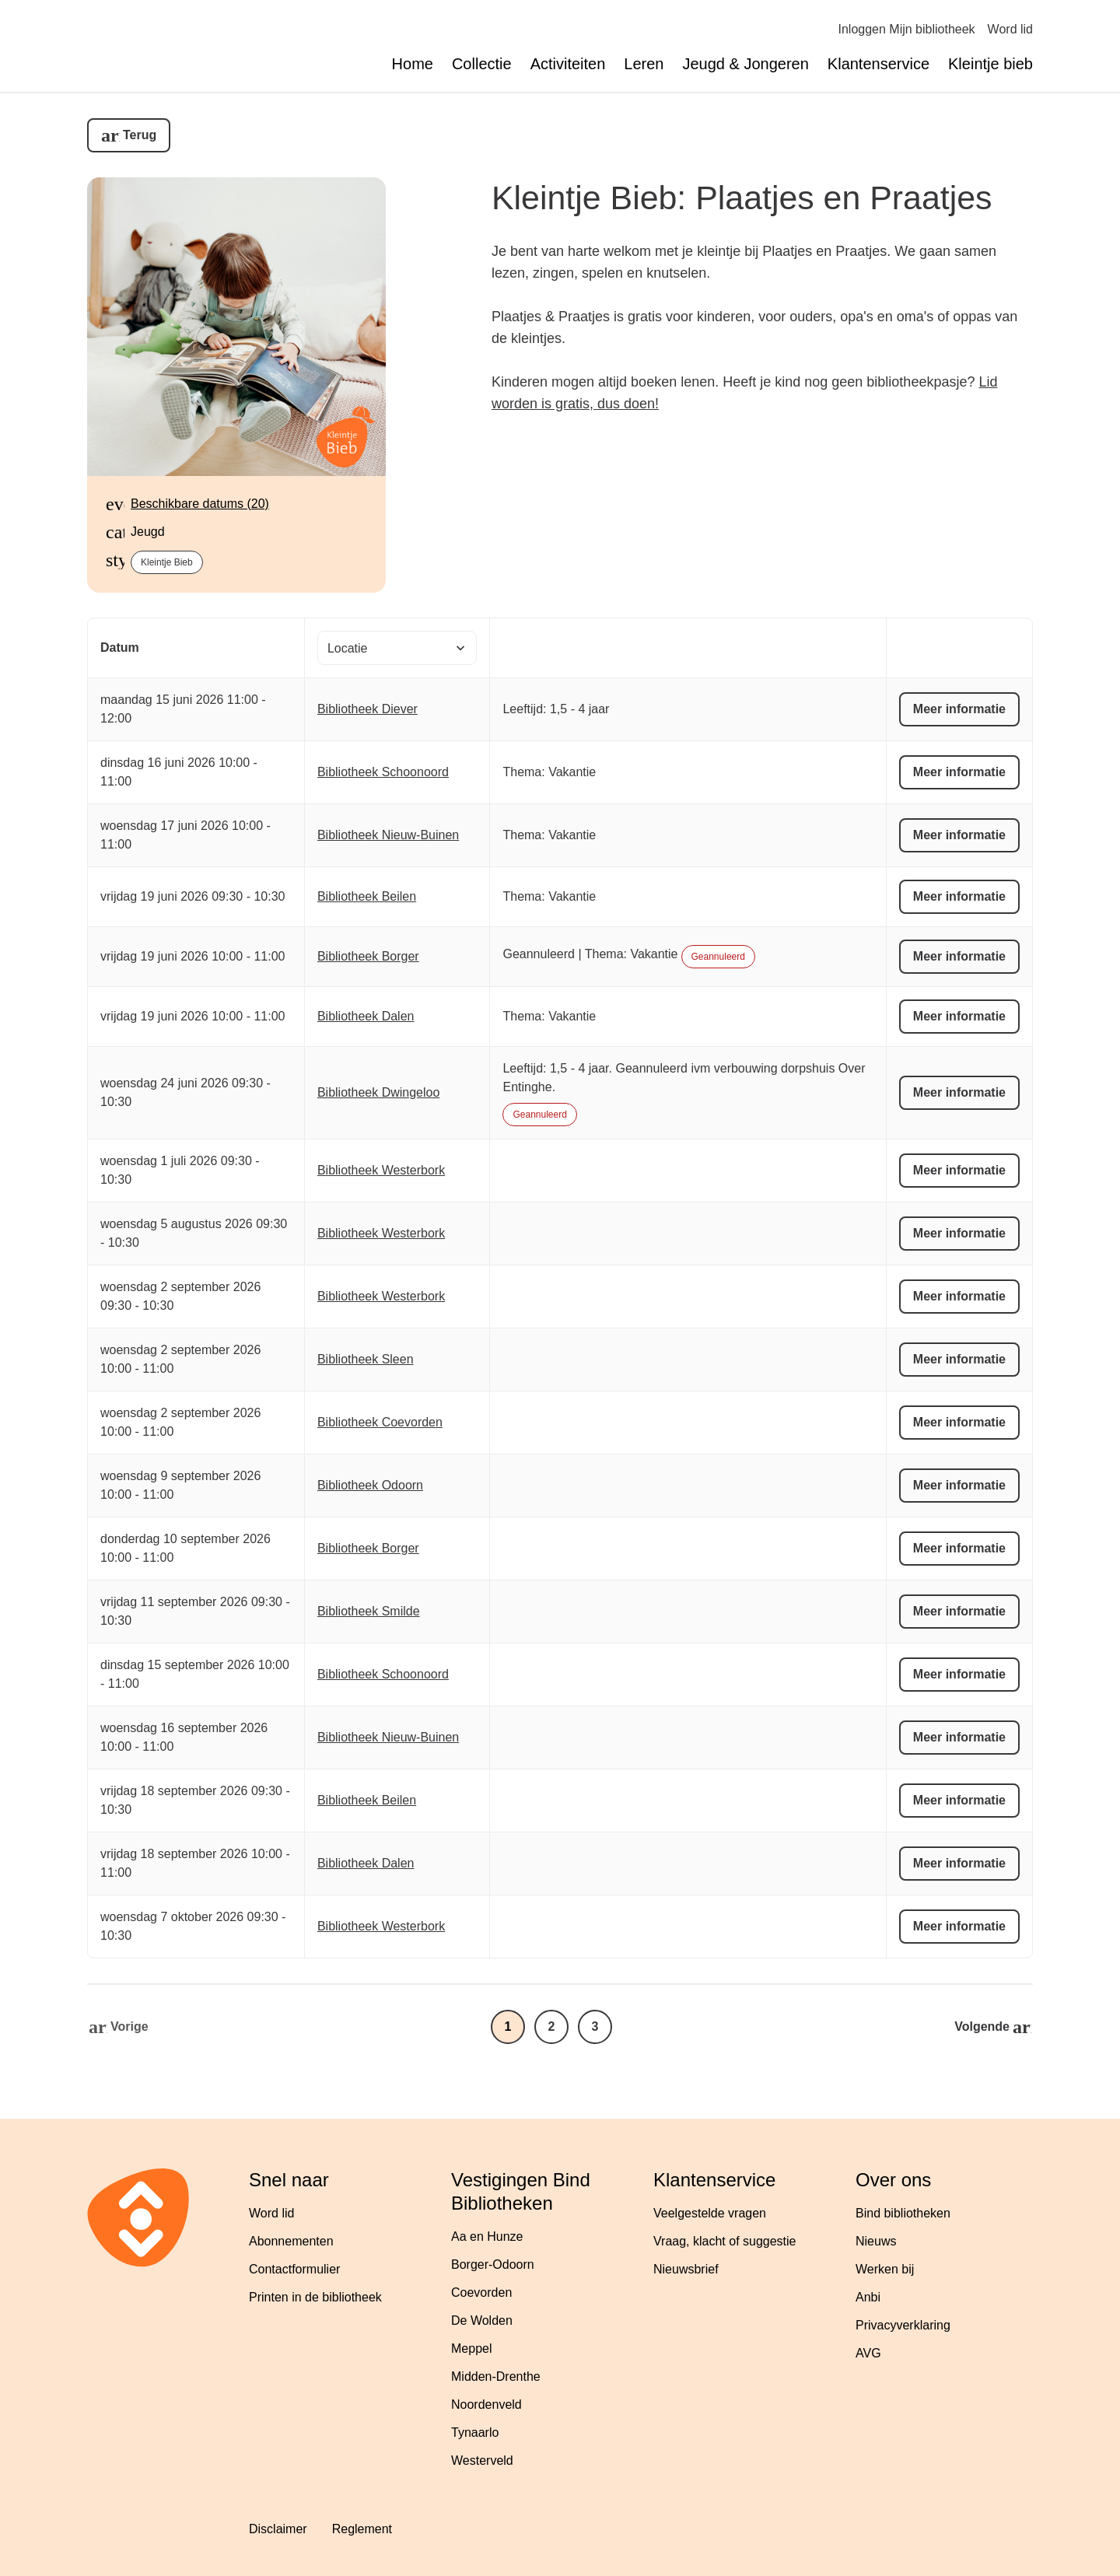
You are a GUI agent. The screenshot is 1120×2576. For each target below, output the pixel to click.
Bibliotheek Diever (367, 709)
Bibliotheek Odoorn (370, 1485)
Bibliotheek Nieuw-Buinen (388, 835)
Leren (643, 63)
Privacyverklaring (903, 2325)
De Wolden (482, 2320)
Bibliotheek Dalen (366, 1016)
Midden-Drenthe (496, 2376)
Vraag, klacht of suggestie (724, 2241)
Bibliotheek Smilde (368, 1611)
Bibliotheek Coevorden (380, 1422)
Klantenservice (878, 63)
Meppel (471, 2348)
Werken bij (885, 2269)
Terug (139, 135)
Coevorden (481, 2292)
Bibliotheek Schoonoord (383, 772)
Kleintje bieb (990, 63)
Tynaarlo (475, 2432)
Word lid (1010, 29)
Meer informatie (959, 709)
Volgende (982, 2026)
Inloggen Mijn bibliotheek (906, 29)
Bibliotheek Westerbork (381, 1170)
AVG (868, 2353)
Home (412, 63)
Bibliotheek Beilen (366, 896)
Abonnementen (291, 2241)
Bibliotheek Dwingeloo (378, 1092)
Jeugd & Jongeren (746, 63)
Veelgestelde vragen (709, 2213)
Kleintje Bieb (167, 562)
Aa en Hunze (487, 2236)
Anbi (868, 2297)
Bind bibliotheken (903, 2213)
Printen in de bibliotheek (315, 2297)
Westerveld (482, 2460)
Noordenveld (486, 2404)
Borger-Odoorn (492, 2264)
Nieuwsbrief (686, 2269)
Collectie (482, 63)
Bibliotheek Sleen (365, 1359)
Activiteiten (568, 63)
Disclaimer (278, 2529)
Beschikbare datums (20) (200, 503)
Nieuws (876, 2241)
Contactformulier (294, 2269)
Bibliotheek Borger (368, 956)
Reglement (362, 2529)
